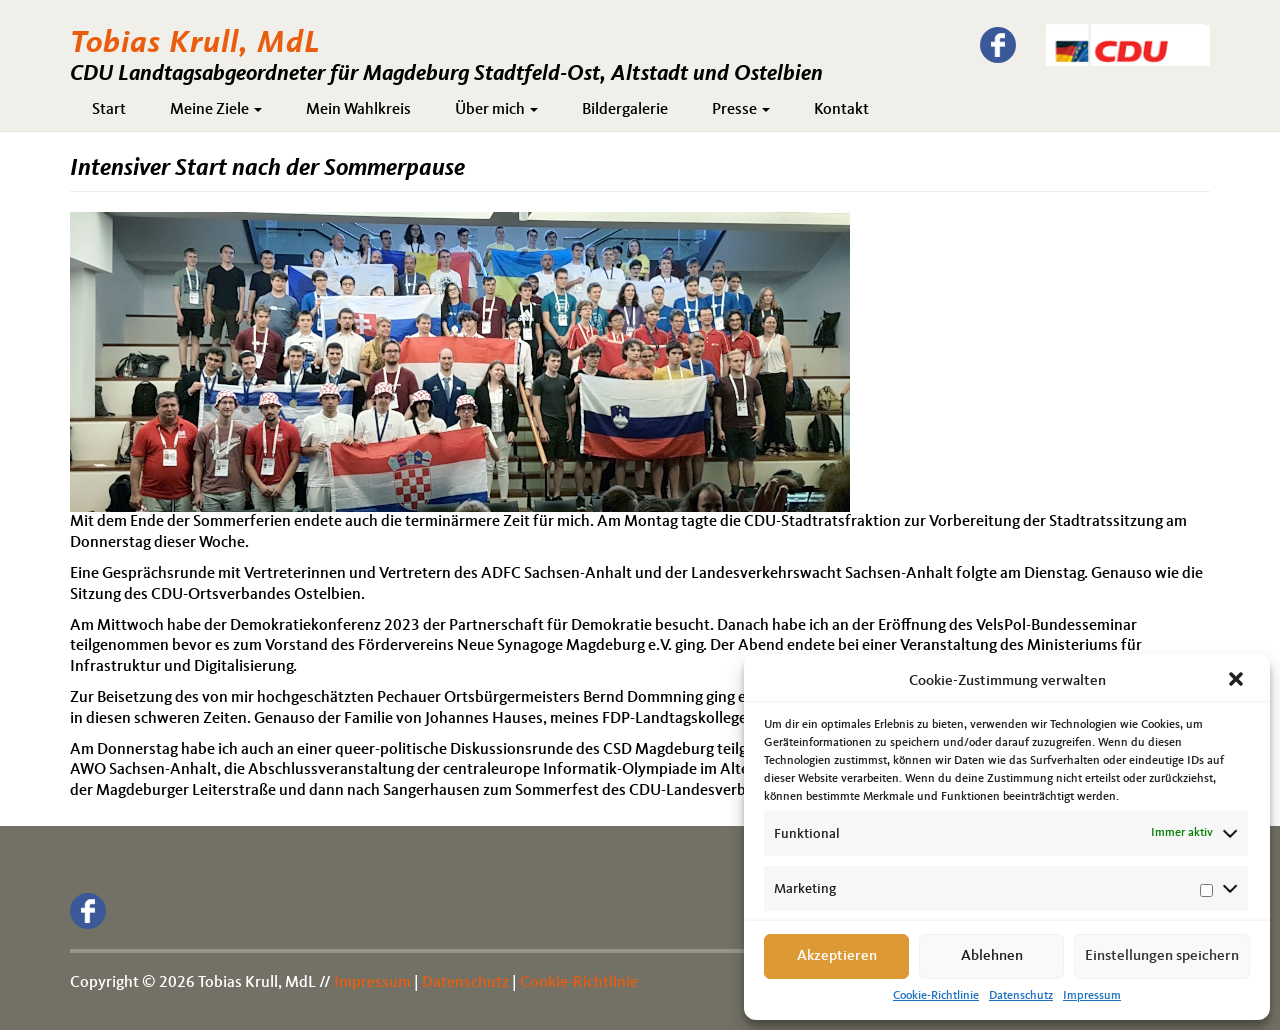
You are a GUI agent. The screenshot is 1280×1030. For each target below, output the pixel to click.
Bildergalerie (625, 110)
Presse (741, 110)
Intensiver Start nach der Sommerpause (267, 169)
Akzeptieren (837, 956)
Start (109, 110)
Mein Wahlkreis (358, 110)
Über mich (496, 110)
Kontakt (841, 110)
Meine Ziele (216, 110)
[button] (1238, 681)
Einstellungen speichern (1162, 956)
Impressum (1092, 996)
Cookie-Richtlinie (936, 996)
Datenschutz (1021, 996)
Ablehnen (992, 956)
